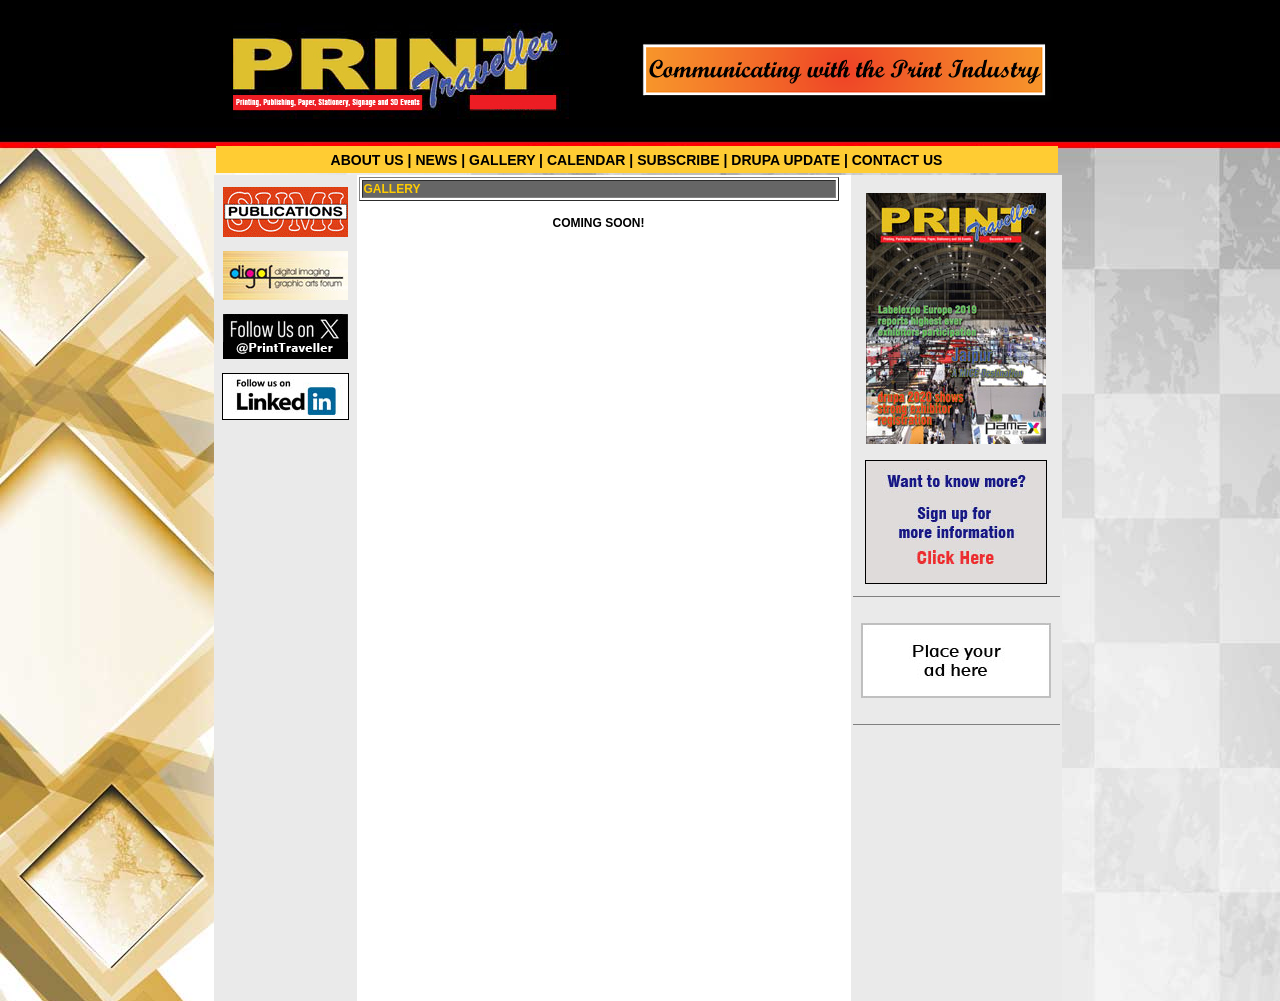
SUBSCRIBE (678, 160)
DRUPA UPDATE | (789, 160)
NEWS (436, 160)
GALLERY (502, 160)
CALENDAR (586, 160)
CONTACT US (897, 160)
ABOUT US (367, 160)
